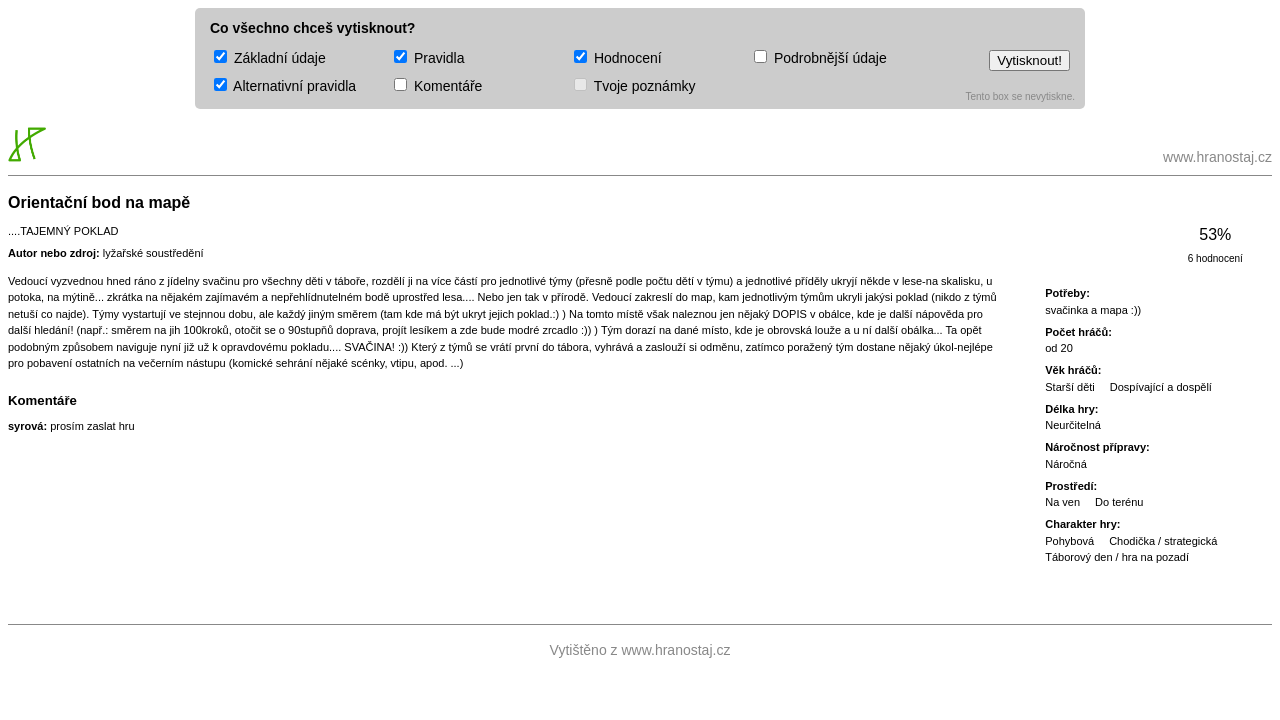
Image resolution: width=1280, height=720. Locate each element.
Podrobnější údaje (820, 58)
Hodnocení (618, 58)
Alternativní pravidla (285, 86)
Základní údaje (270, 58)
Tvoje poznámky (635, 86)
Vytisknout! (1029, 60)
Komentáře (438, 86)
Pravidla (429, 58)
